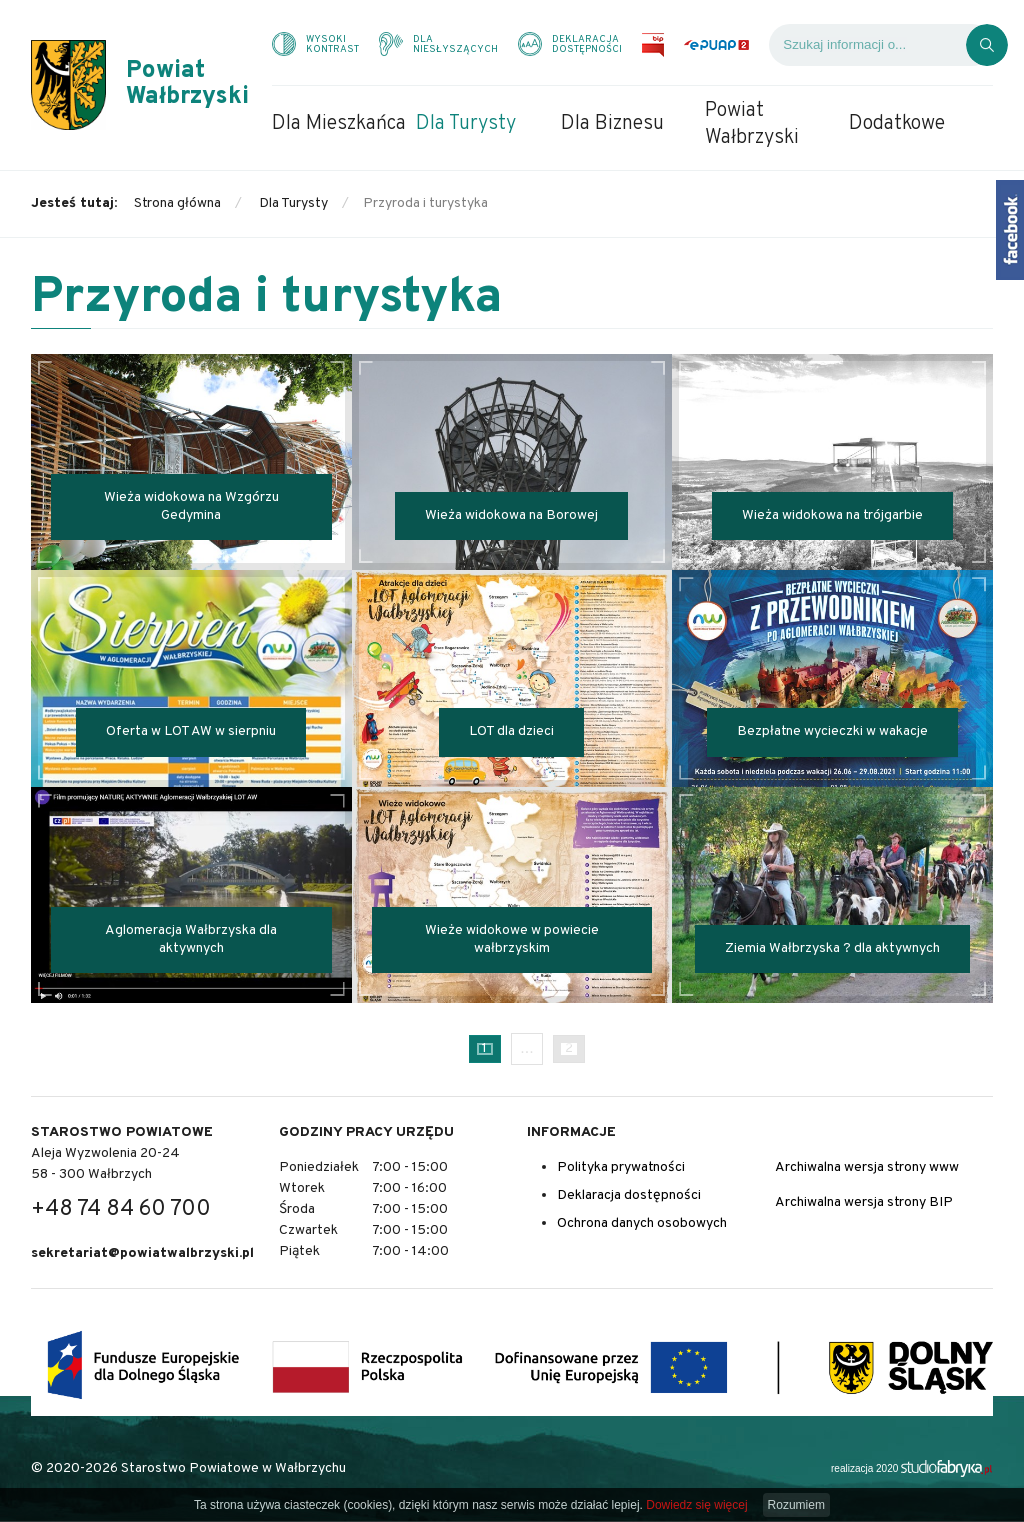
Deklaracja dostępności (629, 1195)
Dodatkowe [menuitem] (897, 124)
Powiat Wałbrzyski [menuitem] (752, 124)
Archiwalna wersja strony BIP (864, 1202)
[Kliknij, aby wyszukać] (987, 45)
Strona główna (177, 203)
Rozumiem (796, 1505)
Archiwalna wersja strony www (867, 1167)
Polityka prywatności (621, 1167)
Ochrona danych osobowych (642, 1223)
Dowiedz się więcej (696, 1505)
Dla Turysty (293, 203)
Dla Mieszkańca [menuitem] (339, 124)
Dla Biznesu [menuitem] (612, 124)
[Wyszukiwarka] (867, 45)
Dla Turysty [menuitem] (466, 124)
